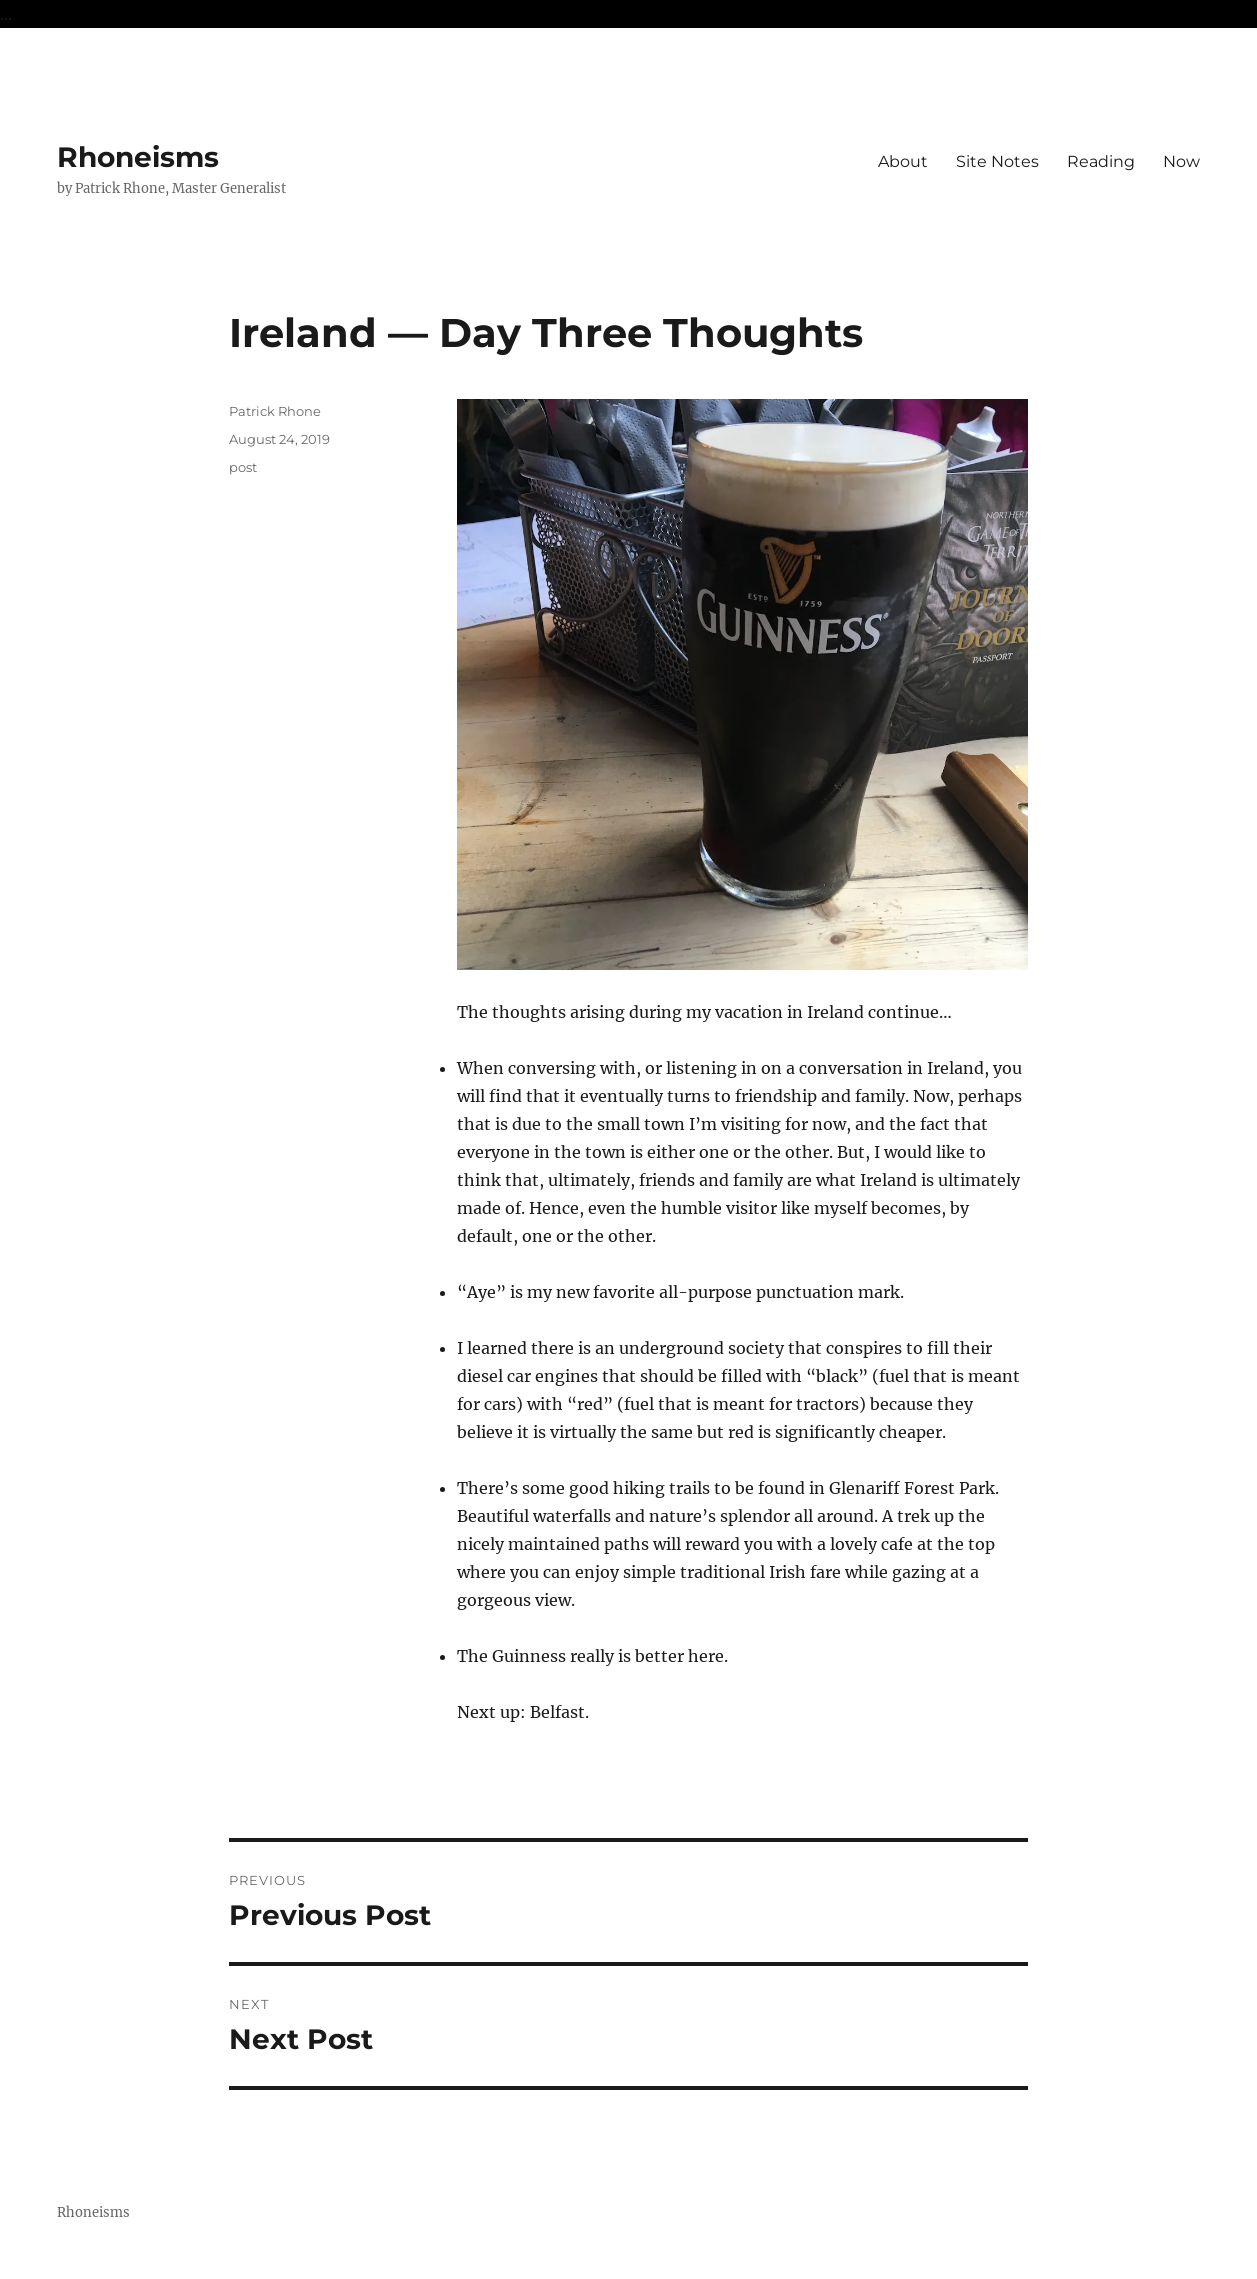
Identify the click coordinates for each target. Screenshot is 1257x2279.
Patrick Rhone (275, 411)
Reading (1101, 161)
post (243, 467)
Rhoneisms (138, 157)
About (903, 161)
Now (1181, 161)
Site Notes (997, 161)
